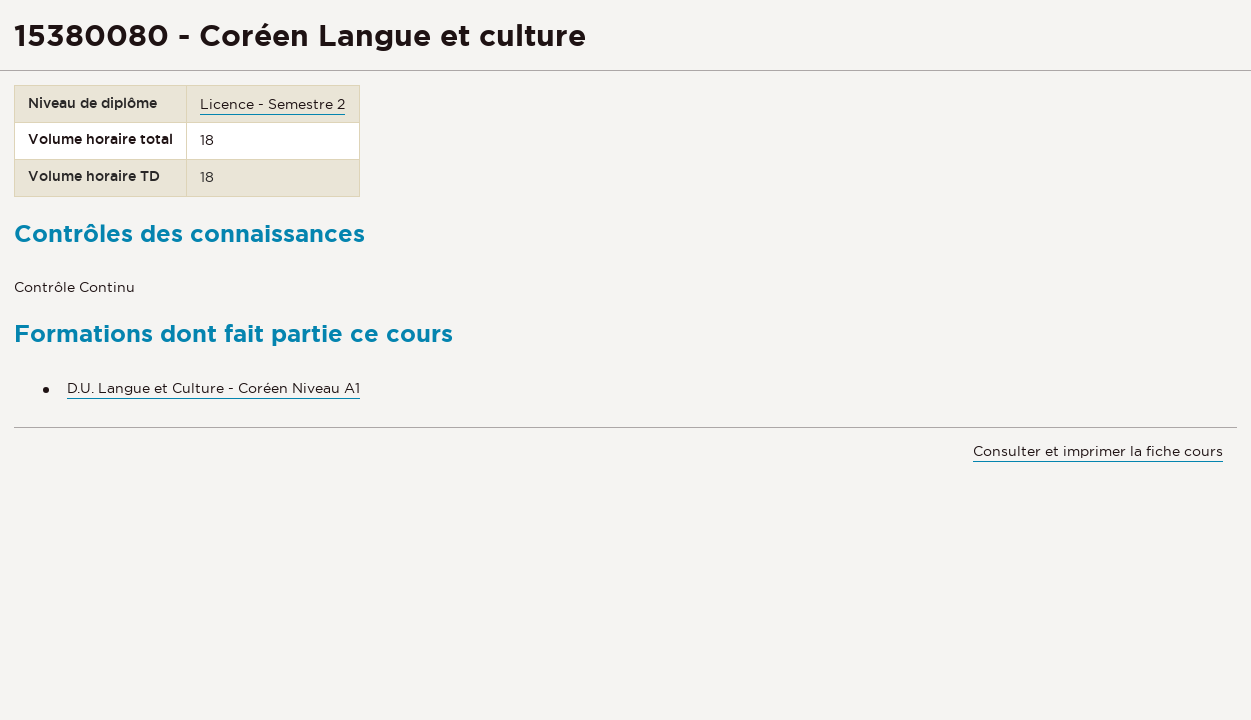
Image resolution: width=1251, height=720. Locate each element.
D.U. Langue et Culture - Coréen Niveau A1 (213, 388)
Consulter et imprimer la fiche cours (1098, 451)
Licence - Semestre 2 (272, 104)
